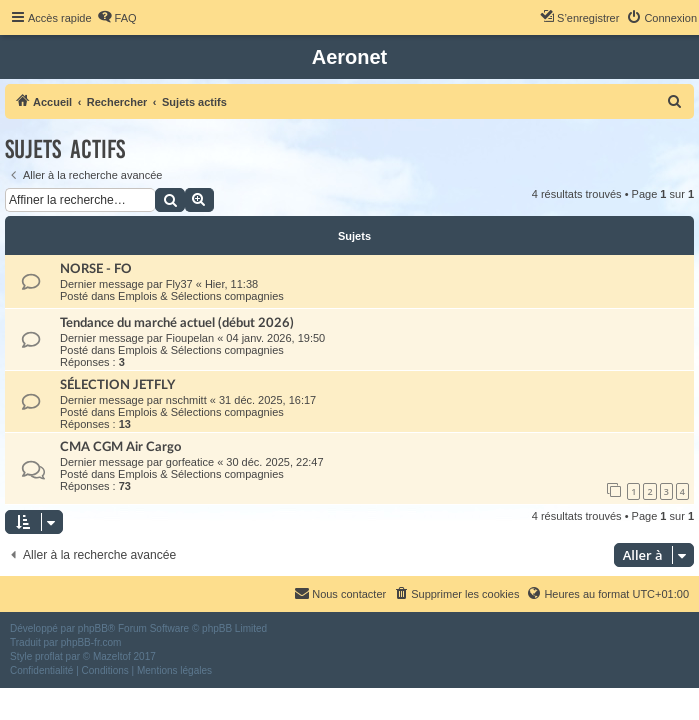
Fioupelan (190, 338)
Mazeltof (112, 656)
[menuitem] (117, 18)
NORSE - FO (96, 269)
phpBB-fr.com (91, 642)
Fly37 (179, 284)
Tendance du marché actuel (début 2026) (177, 323)
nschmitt (186, 400)
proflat (49, 656)
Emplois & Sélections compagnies (201, 296)
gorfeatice (190, 462)
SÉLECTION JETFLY (117, 385)
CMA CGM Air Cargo (120, 447)
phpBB (93, 628)
